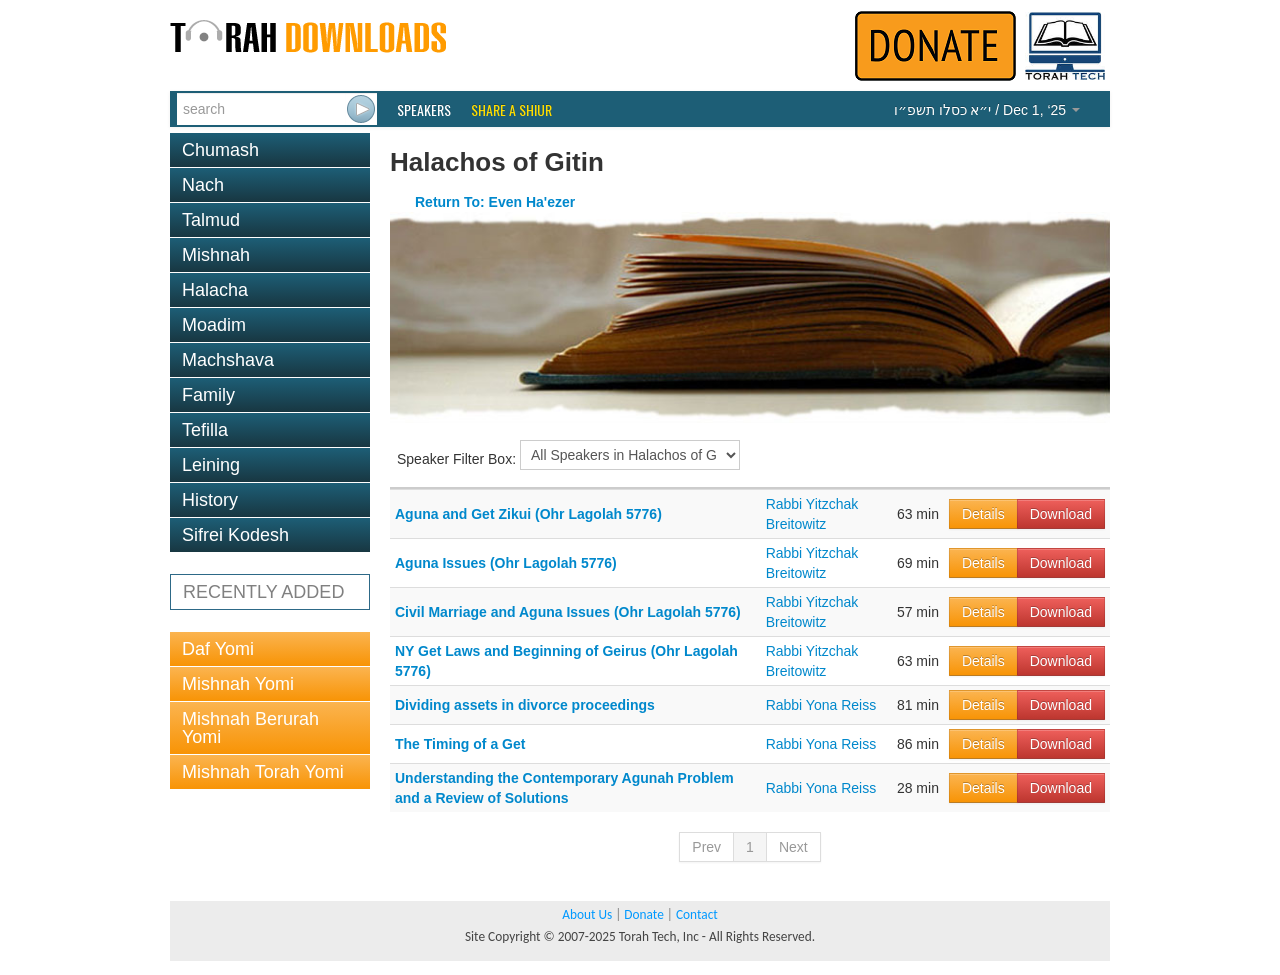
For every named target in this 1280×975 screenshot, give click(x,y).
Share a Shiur (511, 110)
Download (1061, 514)
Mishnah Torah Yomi (263, 772)
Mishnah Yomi (238, 684)
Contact (697, 914)
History (210, 500)
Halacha (215, 290)
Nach (203, 185)
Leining (211, 465)
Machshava (228, 360)
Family (208, 395)
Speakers (424, 110)
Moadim (214, 325)
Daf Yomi (218, 649)
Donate (643, 914)
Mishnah (216, 255)
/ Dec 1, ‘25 (987, 110)
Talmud (211, 220)
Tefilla (205, 430)
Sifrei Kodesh (235, 535)
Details (983, 514)
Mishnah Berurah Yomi (250, 728)
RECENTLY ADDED (263, 592)
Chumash (220, 150)
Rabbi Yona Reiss (821, 705)
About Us (587, 914)
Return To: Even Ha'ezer (495, 202)
